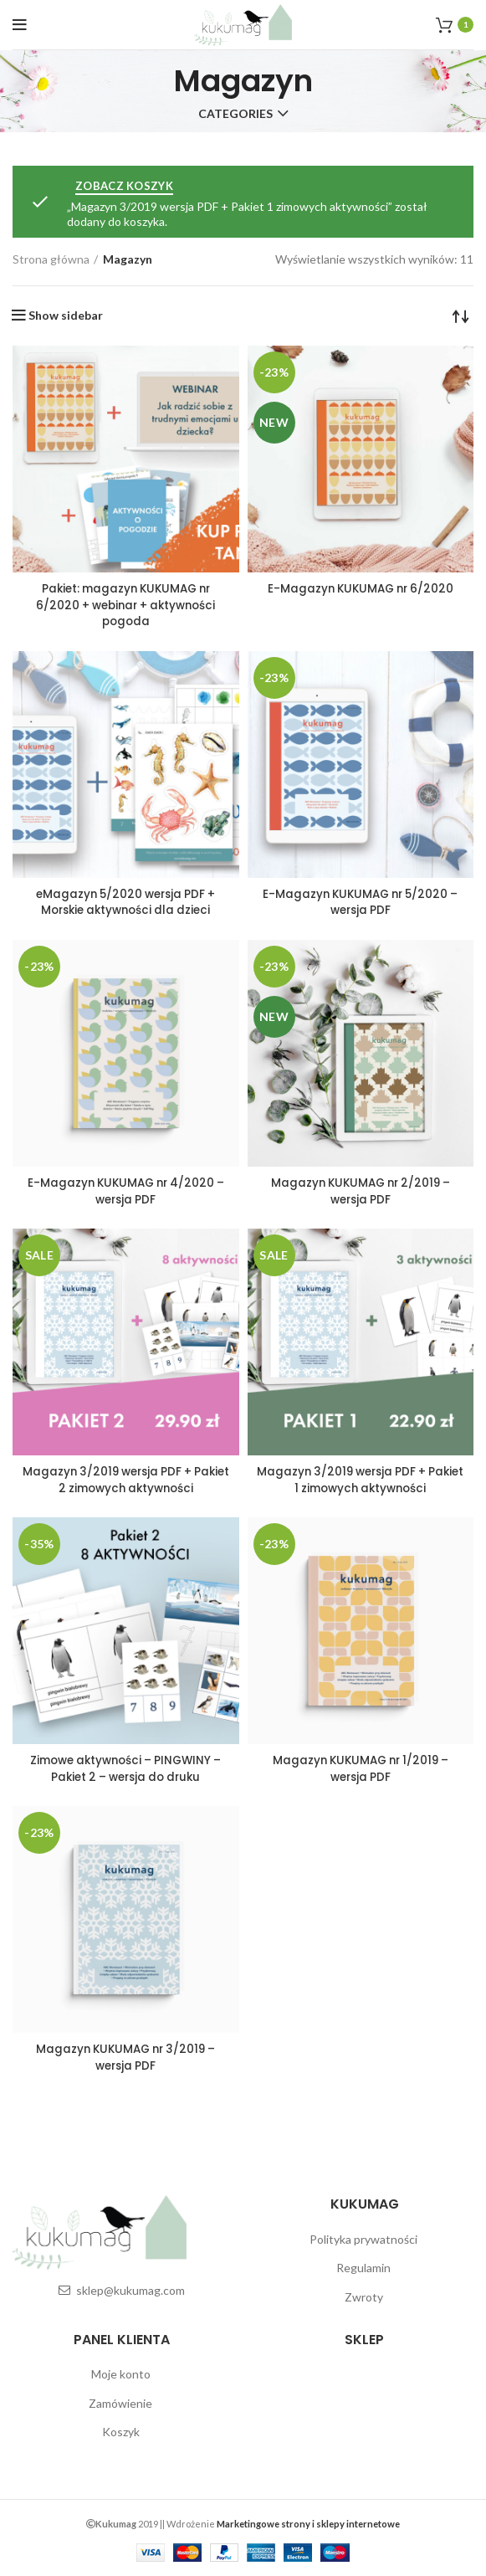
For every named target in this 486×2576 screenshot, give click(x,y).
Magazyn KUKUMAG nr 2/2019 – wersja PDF (360, 1190)
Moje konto (121, 2372)
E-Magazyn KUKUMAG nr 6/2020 (360, 588)
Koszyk (121, 2430)
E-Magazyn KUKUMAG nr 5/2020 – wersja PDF (360, 901)
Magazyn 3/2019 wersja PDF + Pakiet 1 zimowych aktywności (360, 1479)
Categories (235, 114)
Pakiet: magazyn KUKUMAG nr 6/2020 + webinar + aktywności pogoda (126, 604)
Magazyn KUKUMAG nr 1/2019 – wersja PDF (360, 1766)
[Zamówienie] (460, 315)
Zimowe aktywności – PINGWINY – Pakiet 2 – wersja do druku (125, 1766)
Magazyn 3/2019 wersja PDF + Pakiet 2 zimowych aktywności (125, 1479)
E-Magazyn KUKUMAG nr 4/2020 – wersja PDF (125, 1190)
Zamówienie (120, 2401)
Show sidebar (65, 315)
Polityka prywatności (363, 2237)
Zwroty (364, 2295)
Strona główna (51, 259)
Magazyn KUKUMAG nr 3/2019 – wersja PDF (125, 2055)
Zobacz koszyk (124, 185)
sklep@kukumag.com (130, 2288)
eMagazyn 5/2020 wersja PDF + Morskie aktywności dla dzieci (126, 901)
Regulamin (363, 2266)
